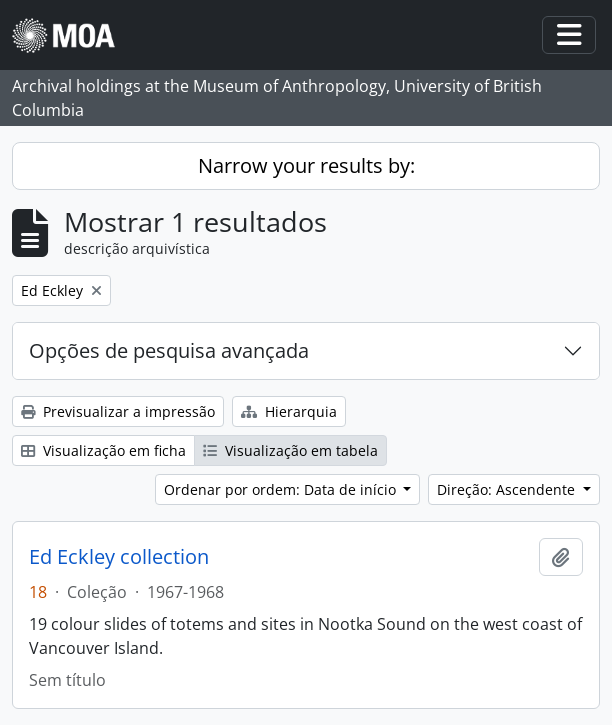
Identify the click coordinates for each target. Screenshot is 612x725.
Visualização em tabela (290, 450)
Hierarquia (289, 411)
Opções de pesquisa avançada (169, 350)
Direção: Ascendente (508, 489)
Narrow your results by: (306, 165)
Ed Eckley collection (119, 557)
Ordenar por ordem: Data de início (282, 489)
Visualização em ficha (103, 450)
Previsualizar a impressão (118, 411)
